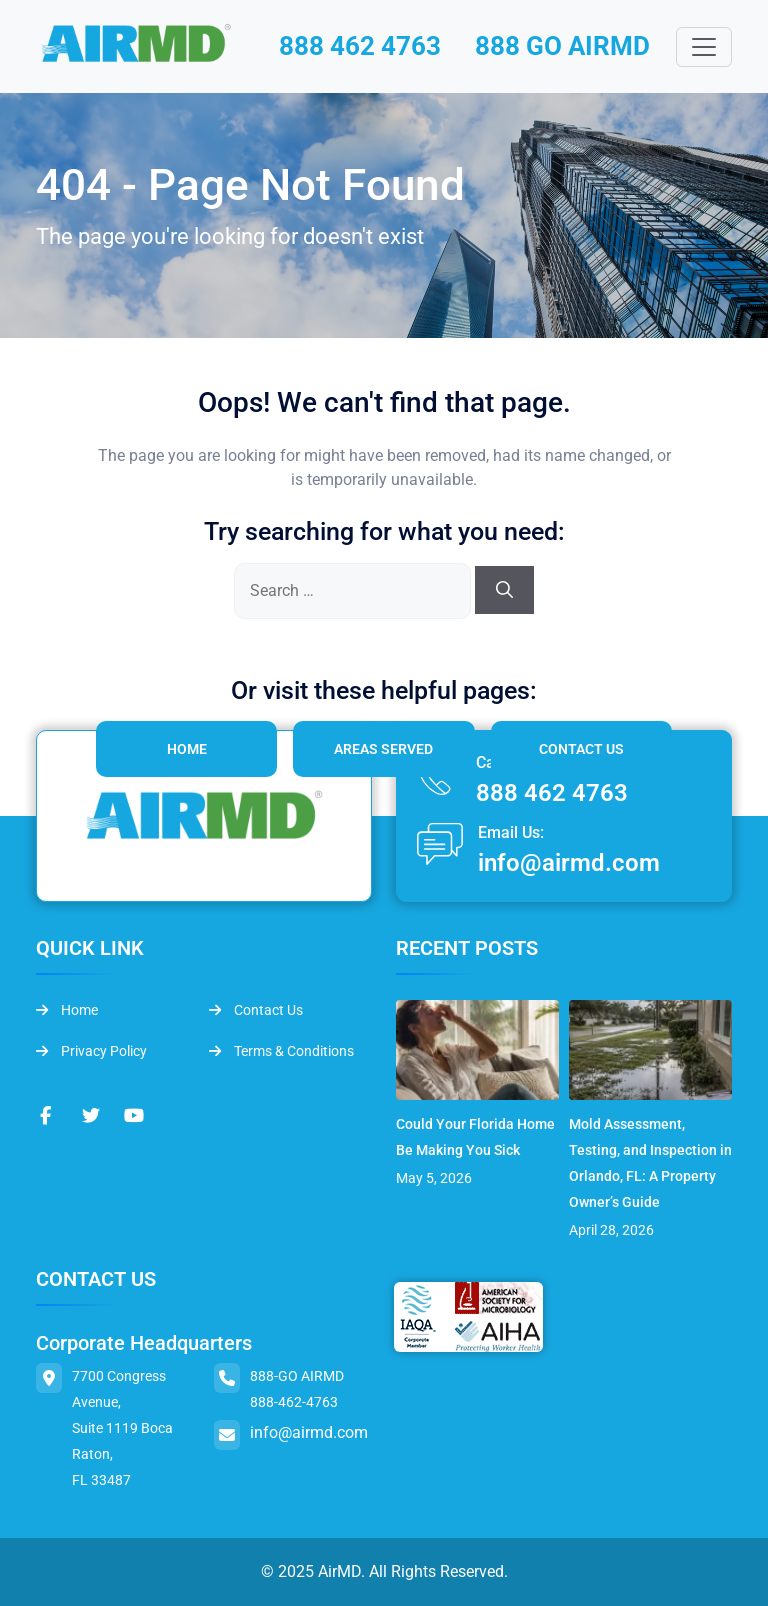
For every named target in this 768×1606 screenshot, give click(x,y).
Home (187, 749)
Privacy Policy (91, 1051)
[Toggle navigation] (704, 47)
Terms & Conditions (281, 1051)
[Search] (504, 590)
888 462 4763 (360, 46)
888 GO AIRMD (562, 46)
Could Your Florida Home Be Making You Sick (475, 1137)
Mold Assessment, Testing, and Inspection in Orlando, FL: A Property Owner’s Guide (650, 1163)
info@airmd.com (569, 863)
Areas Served (383, 749)
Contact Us (581, 749)
